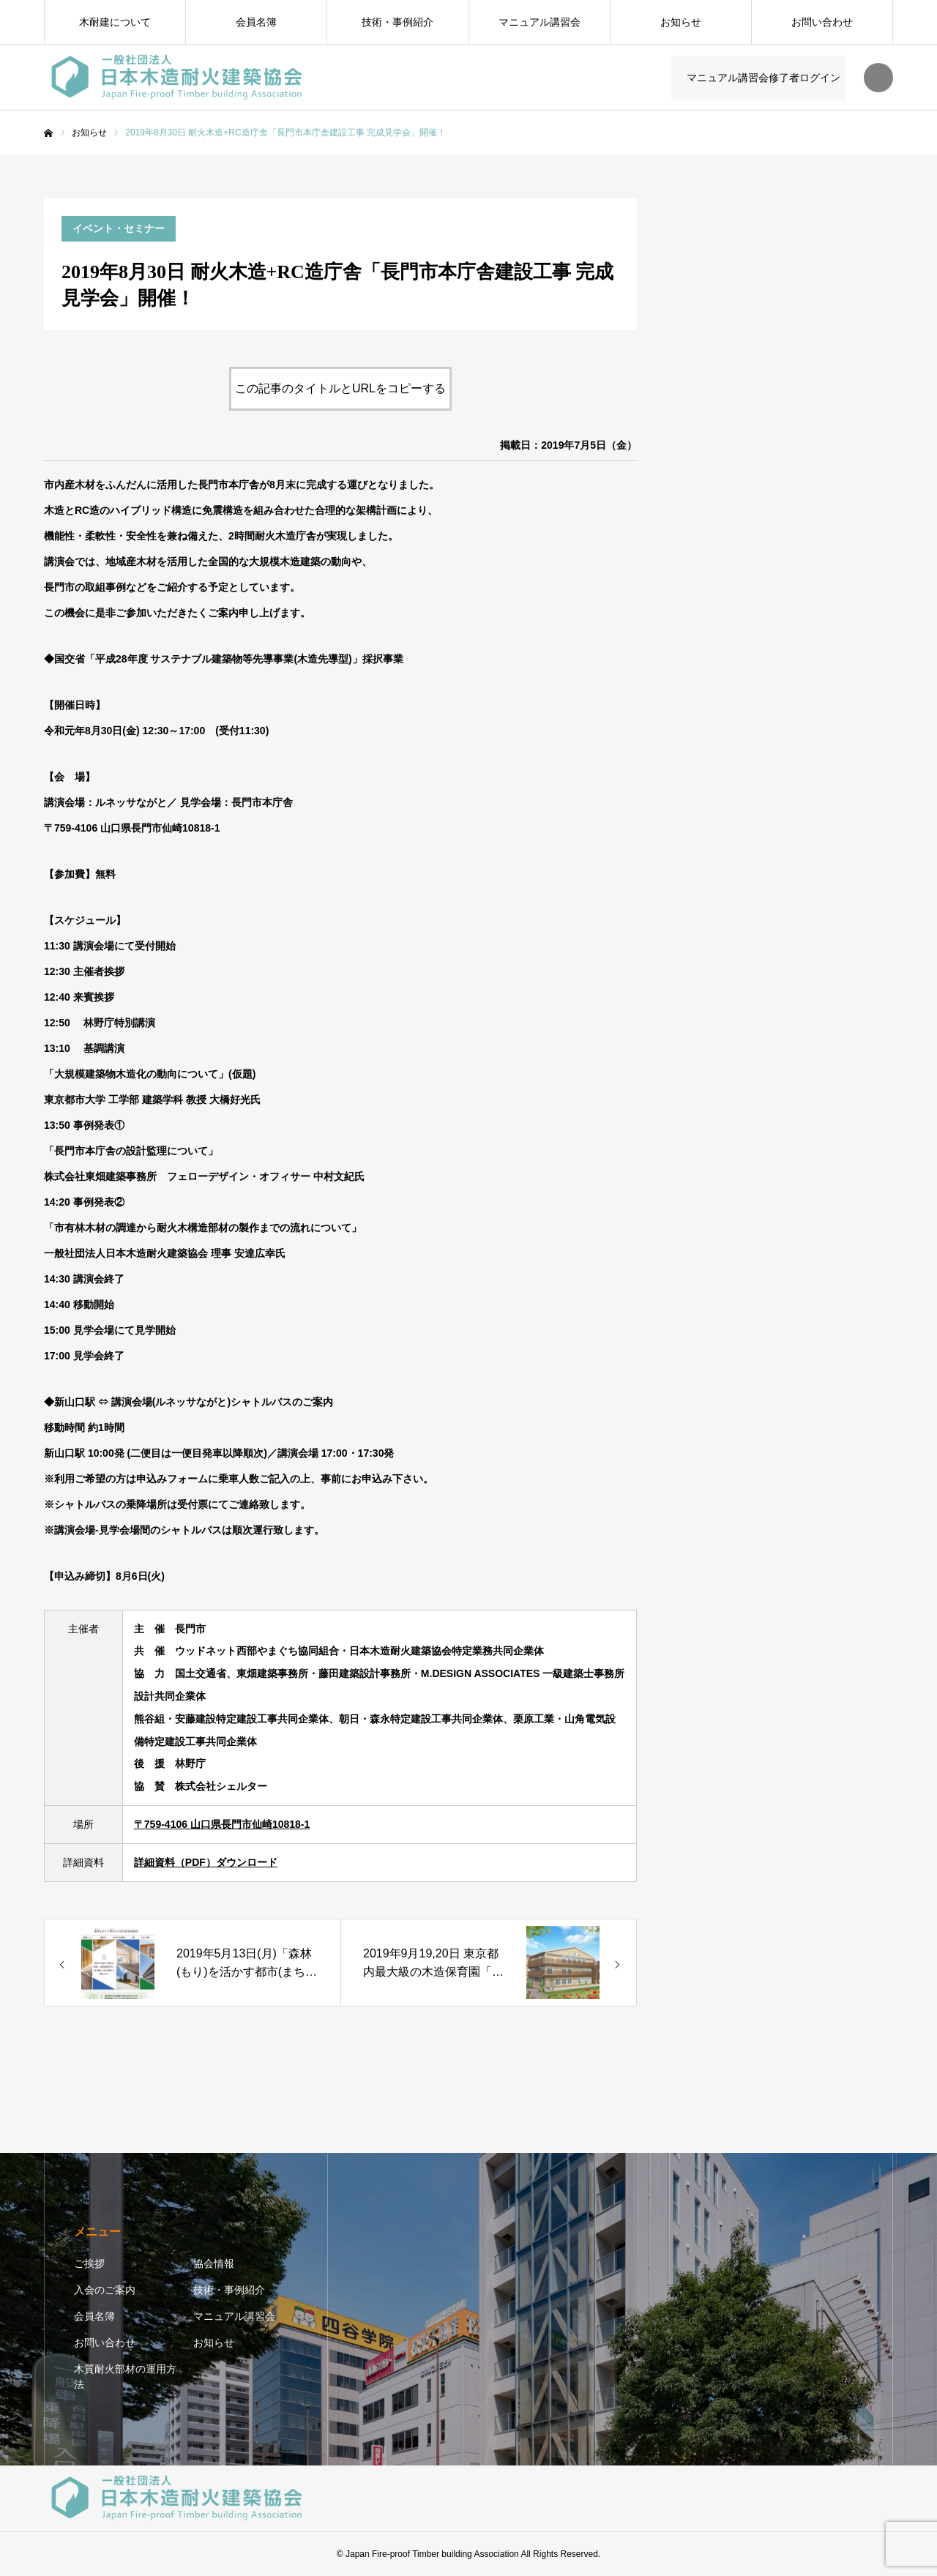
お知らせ (680, 22)
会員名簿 (256, 22)
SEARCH (878, 77)
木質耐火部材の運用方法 (125, 2376)
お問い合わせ (822, 22)
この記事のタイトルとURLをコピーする (340, 388)
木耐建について (115, 22)
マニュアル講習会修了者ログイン (760, 77)
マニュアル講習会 (540, 22)
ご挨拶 (89, 2263)
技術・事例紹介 (397, 22)
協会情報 (213, 2263)
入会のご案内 (104, 2290)
